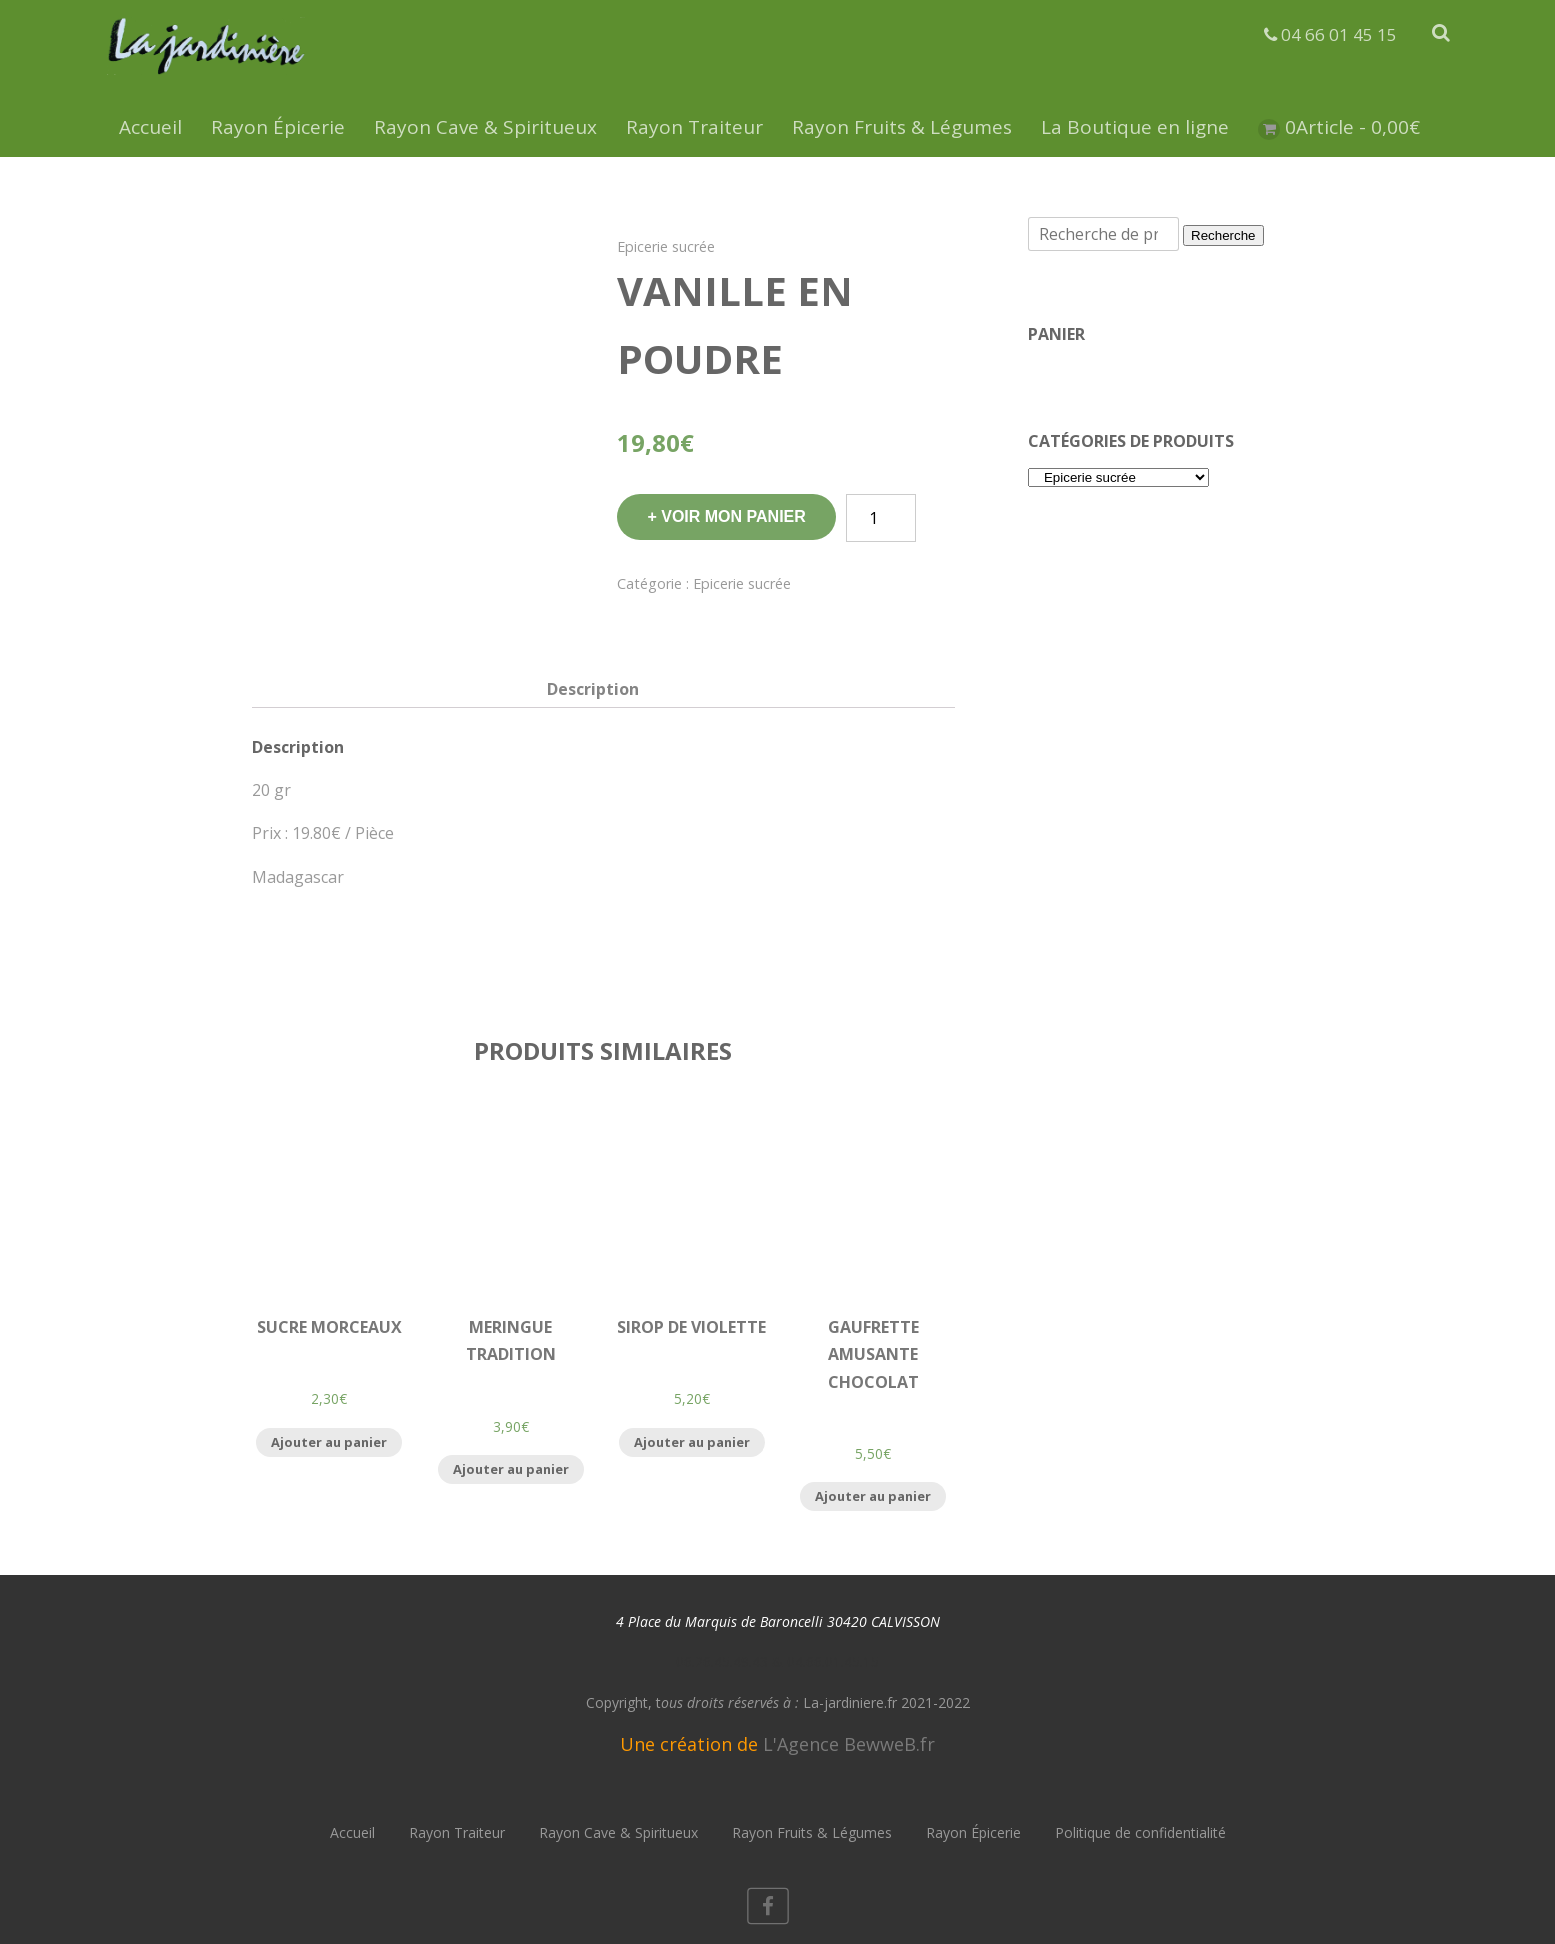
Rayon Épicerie (278, 127)
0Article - (1352, 127)
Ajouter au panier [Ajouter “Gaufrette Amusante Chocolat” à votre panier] (873, 1496)
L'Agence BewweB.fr (849, 1744)
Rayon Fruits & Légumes (902, 127)
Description (593, 689)
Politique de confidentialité (1140, 1832)
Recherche (1223, 235)
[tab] (593, 689)
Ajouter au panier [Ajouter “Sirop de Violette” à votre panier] (692, 1442)
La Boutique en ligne (1135, 127)
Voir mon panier (733, 516)
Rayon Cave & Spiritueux (485, 127)
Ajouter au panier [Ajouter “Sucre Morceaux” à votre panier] (329, 1442)
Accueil (150, 127)
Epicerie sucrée (666, 246)
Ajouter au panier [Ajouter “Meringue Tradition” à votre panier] (511, 1469)
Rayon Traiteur (694, 127)
